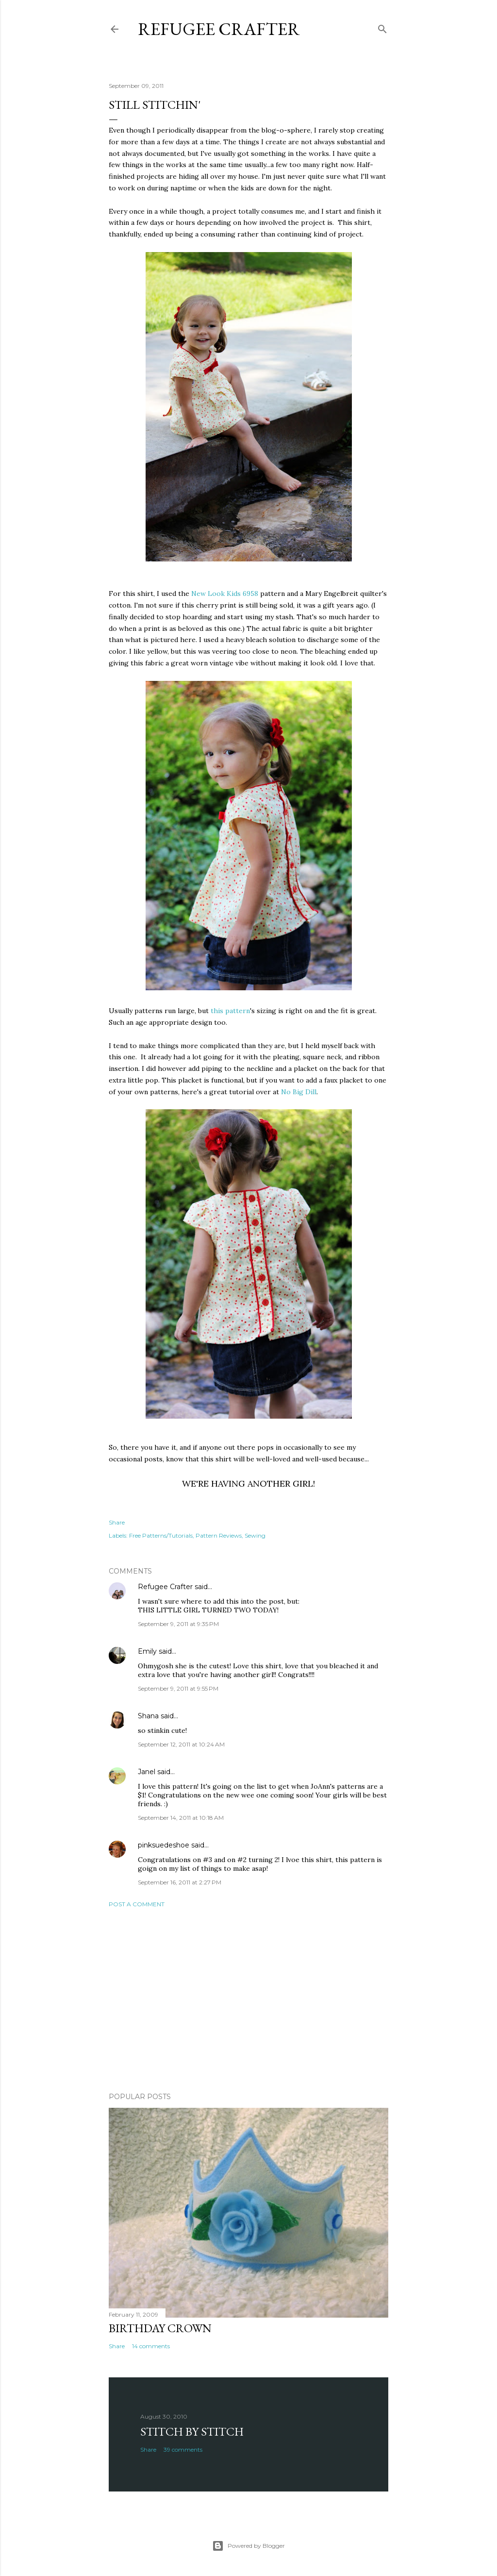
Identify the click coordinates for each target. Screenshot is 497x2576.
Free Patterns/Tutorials (161, 1535)
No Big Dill (298, 1091)
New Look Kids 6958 (224, 593)
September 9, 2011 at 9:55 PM (178, 1688)
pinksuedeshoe (163, 1845)
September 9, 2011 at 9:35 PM (178, 1623)
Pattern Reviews (219, 1535)
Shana (148, 1716)
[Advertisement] (248, 2000)
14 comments (151, 2346)
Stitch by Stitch (192, 2431)
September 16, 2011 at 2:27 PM (179, 1882)
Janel (146, 1771)
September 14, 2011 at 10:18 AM (181, 1817)
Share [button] (117, 1522)
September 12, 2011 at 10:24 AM (181, 1744)
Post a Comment (137, 1904)
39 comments (183, 2449)
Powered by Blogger (248, 2546)
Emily (147, 1651)
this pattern (230, 1010)
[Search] (382, 26)
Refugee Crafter (219, 28)
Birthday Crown (160, 2328)
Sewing (255, 1535)
